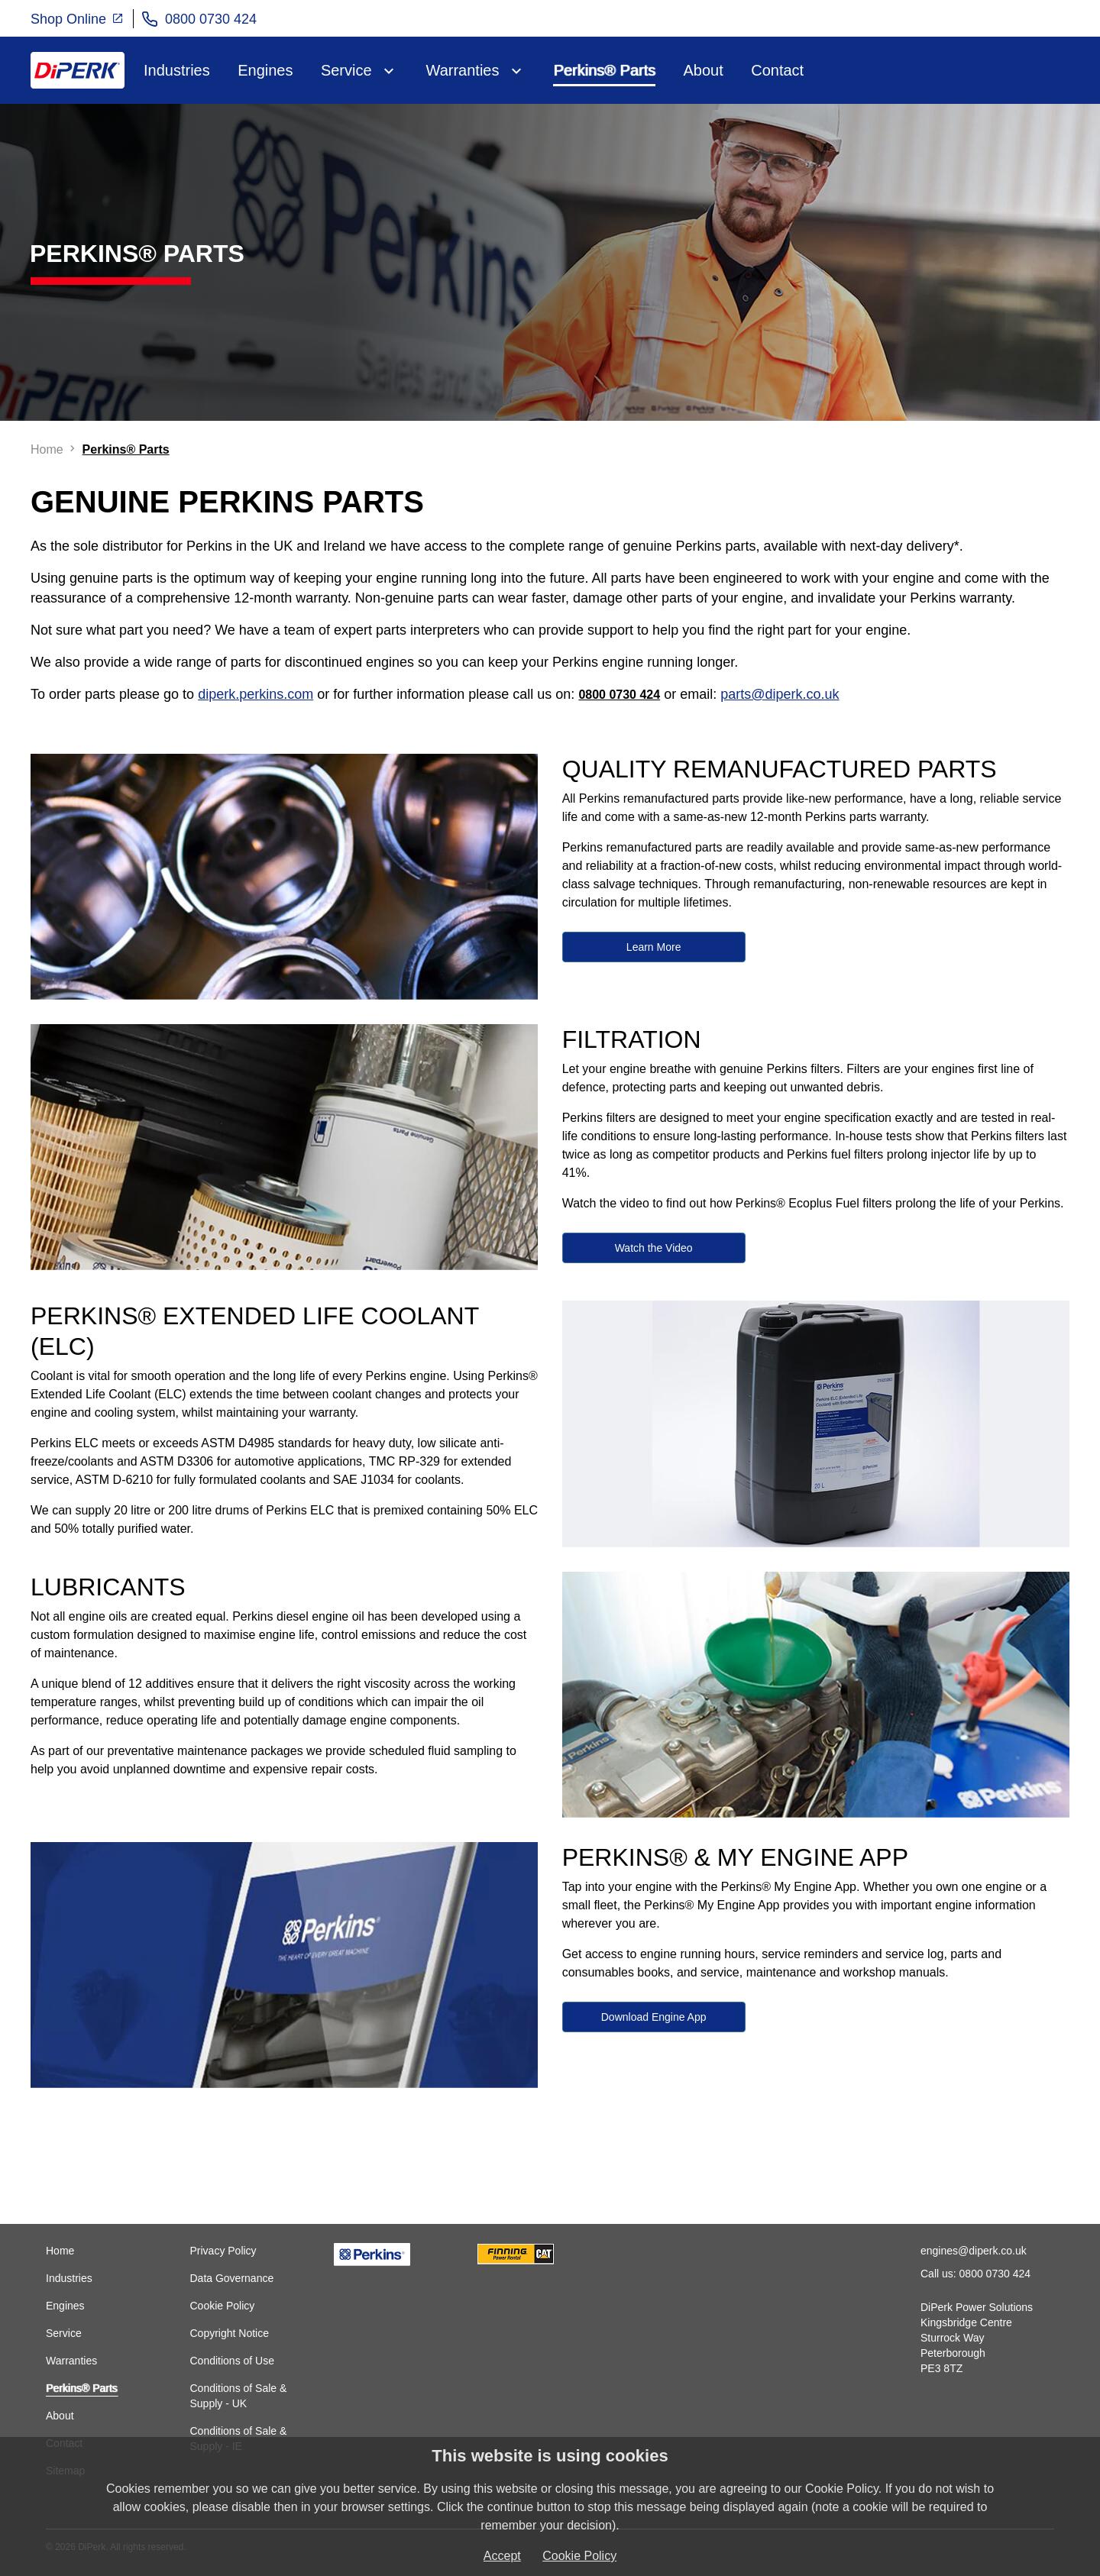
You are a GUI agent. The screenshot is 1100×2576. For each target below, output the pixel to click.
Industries (177, 70)
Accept (502, 2555)
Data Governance (231, 2278)
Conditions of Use (231, 2361)
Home (60, 2251)
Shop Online (77, 18)
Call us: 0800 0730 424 (975, 2273)
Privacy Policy (222, 2251)
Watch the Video (654, 1248)
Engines (265, 70)
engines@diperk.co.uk (973, 2251)
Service (346, 70)
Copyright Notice (229, 2333)
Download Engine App (654, 2017)
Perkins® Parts (604, 70)
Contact (777, 70)
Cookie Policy (221, 2306)
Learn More (653, 947)
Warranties (463, 70)
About (703, 70)
